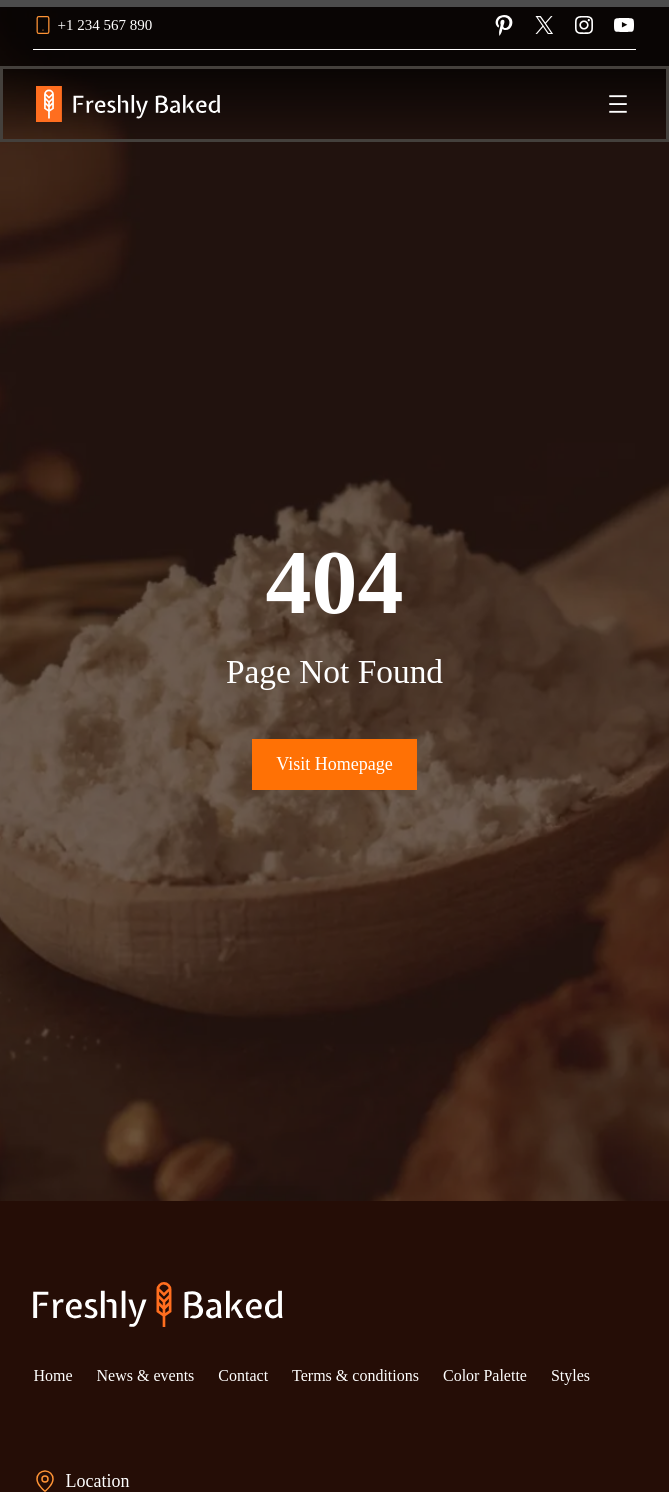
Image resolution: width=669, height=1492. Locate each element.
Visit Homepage (334, 764)
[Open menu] (618, 104)
